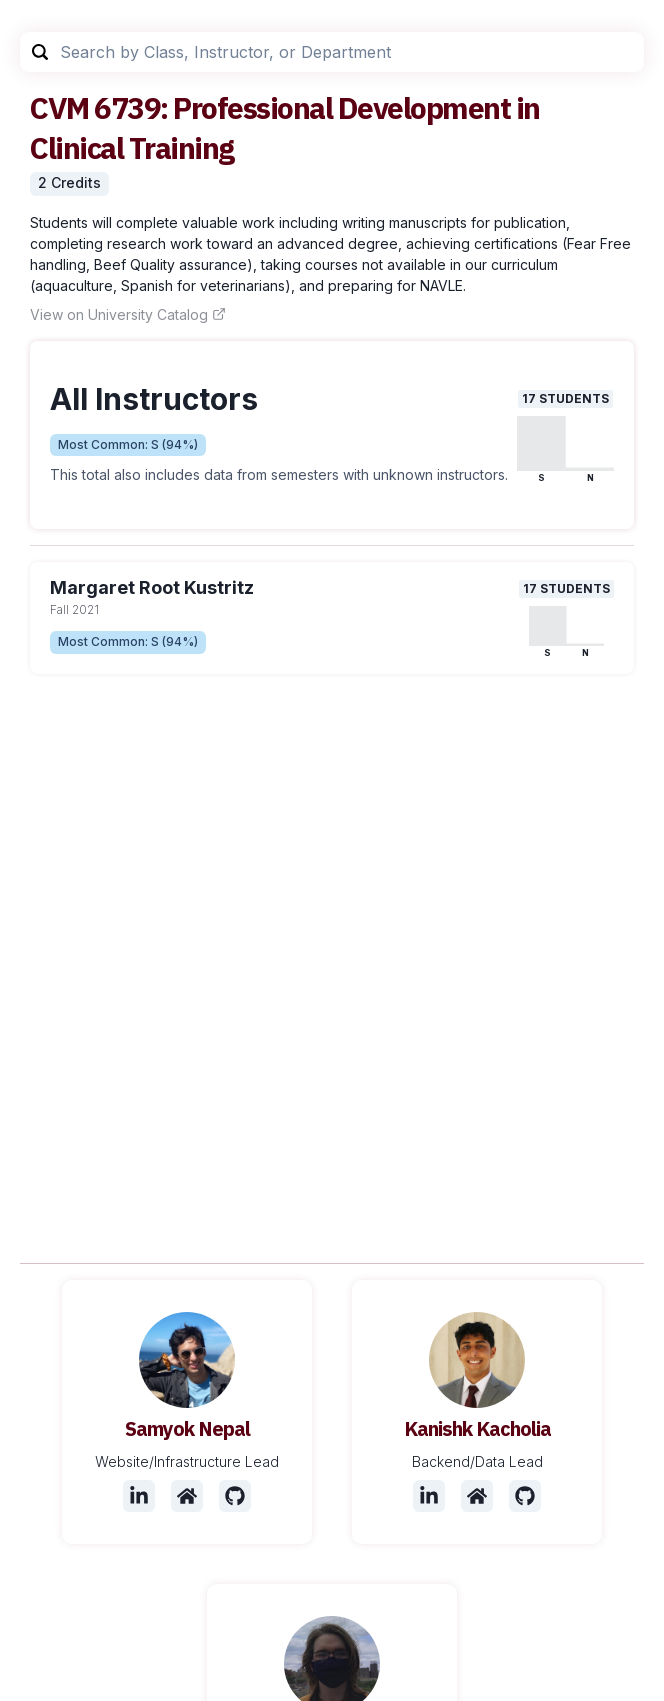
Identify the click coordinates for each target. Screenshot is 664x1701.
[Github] (235, 1496)
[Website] (187, 1496)
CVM (59, 107)
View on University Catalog (128, 314)
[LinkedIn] (139, 1496)
